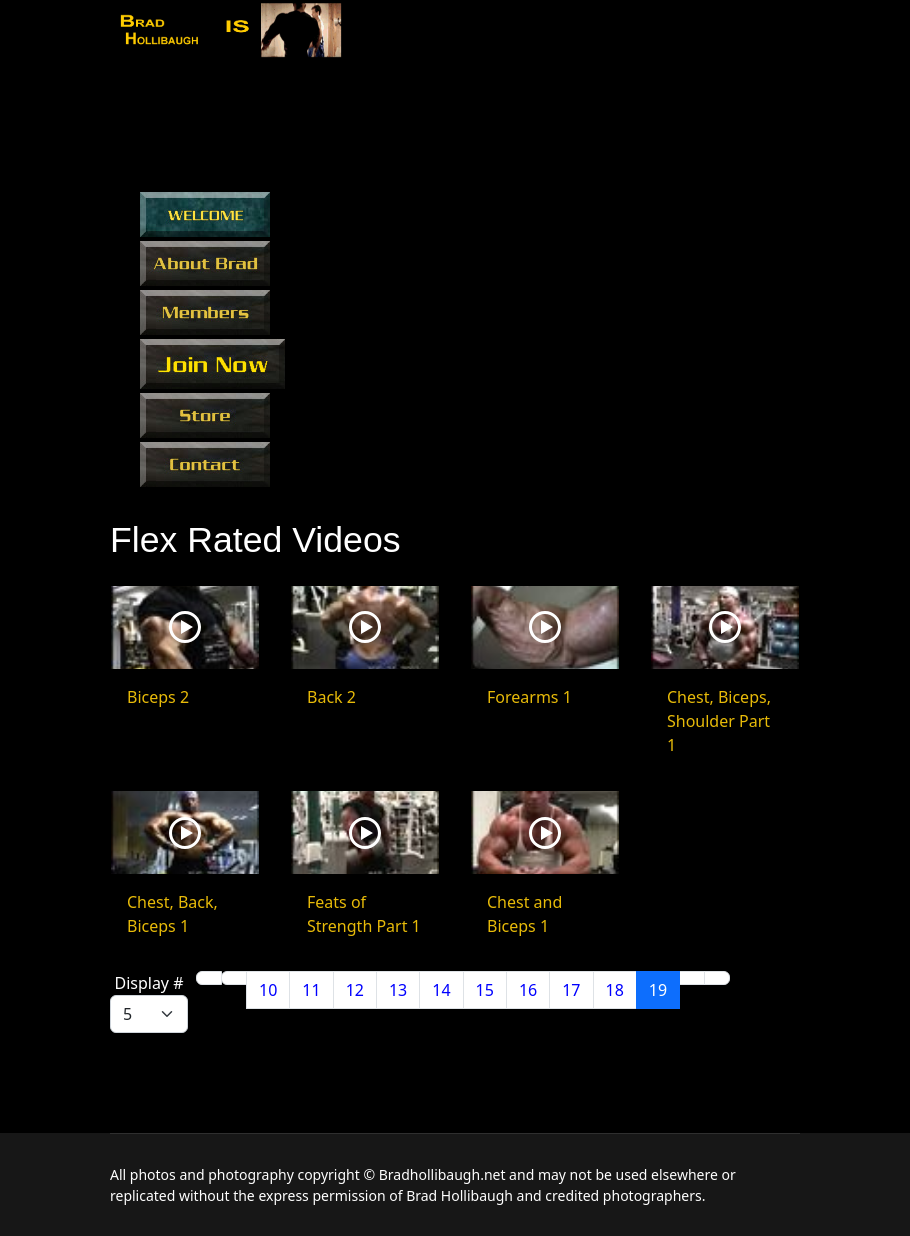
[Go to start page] (209, 978)
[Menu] (787, 33)
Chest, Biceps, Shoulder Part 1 (719, 721)
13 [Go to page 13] (398, 990)
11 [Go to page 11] (311, 990)
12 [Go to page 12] (355, 990)
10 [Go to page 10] (268, 990)
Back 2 (331, 697)
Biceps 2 (158, 697)
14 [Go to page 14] (441, 990)
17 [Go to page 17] (571, 990)
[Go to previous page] (234, 978)
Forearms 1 (529, 697)
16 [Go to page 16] (528, 990)
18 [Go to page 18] (615, 990)
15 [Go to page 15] (485, 990)
